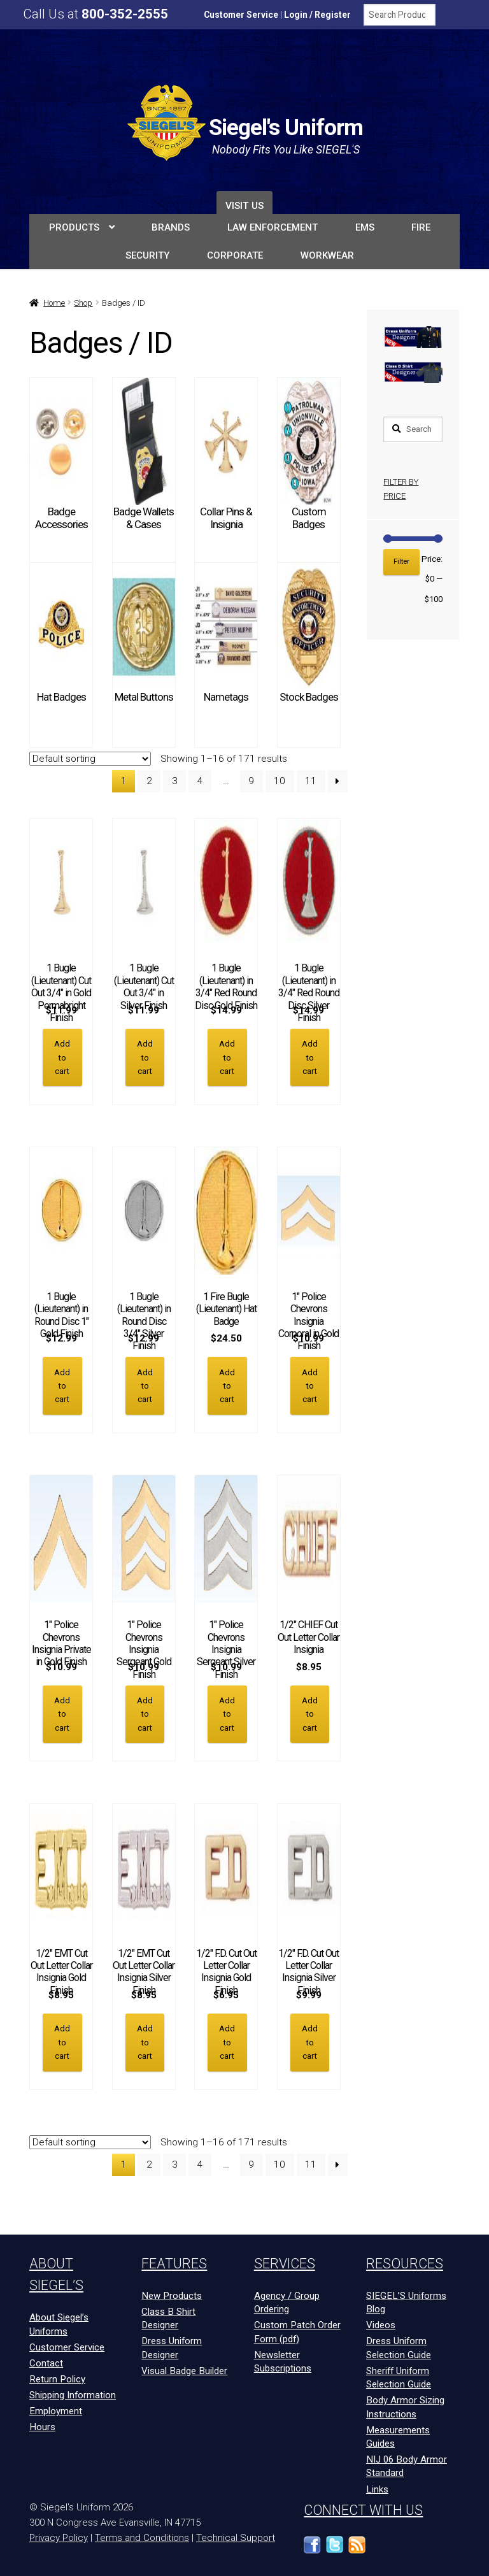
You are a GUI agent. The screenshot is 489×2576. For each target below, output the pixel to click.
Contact (46, 2362)
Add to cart (62, 1057)
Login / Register (317, 15)
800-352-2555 (125, 14)
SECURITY (147, 255)
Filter (401, 561)
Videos (380, 2324)
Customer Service (241, 15)
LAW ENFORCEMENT (272, 227)
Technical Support (235, 2537)
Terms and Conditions (142, 2537)
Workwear (327, 255)
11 (310, 781)
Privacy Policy (58, 2537)
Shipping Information (72, 2394)
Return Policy (57, 2378)
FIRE (420, 227)
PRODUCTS (74, 227)
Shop (83, 303)
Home (54, 303)
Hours (42, 2426)
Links (377, 2488)
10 (279, 781)
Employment (55, 2410)
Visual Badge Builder (184, 2370)
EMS (364, 227)
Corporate (235, 255)
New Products (171, 2295)
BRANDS (171, 227)
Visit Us (244, 205)
